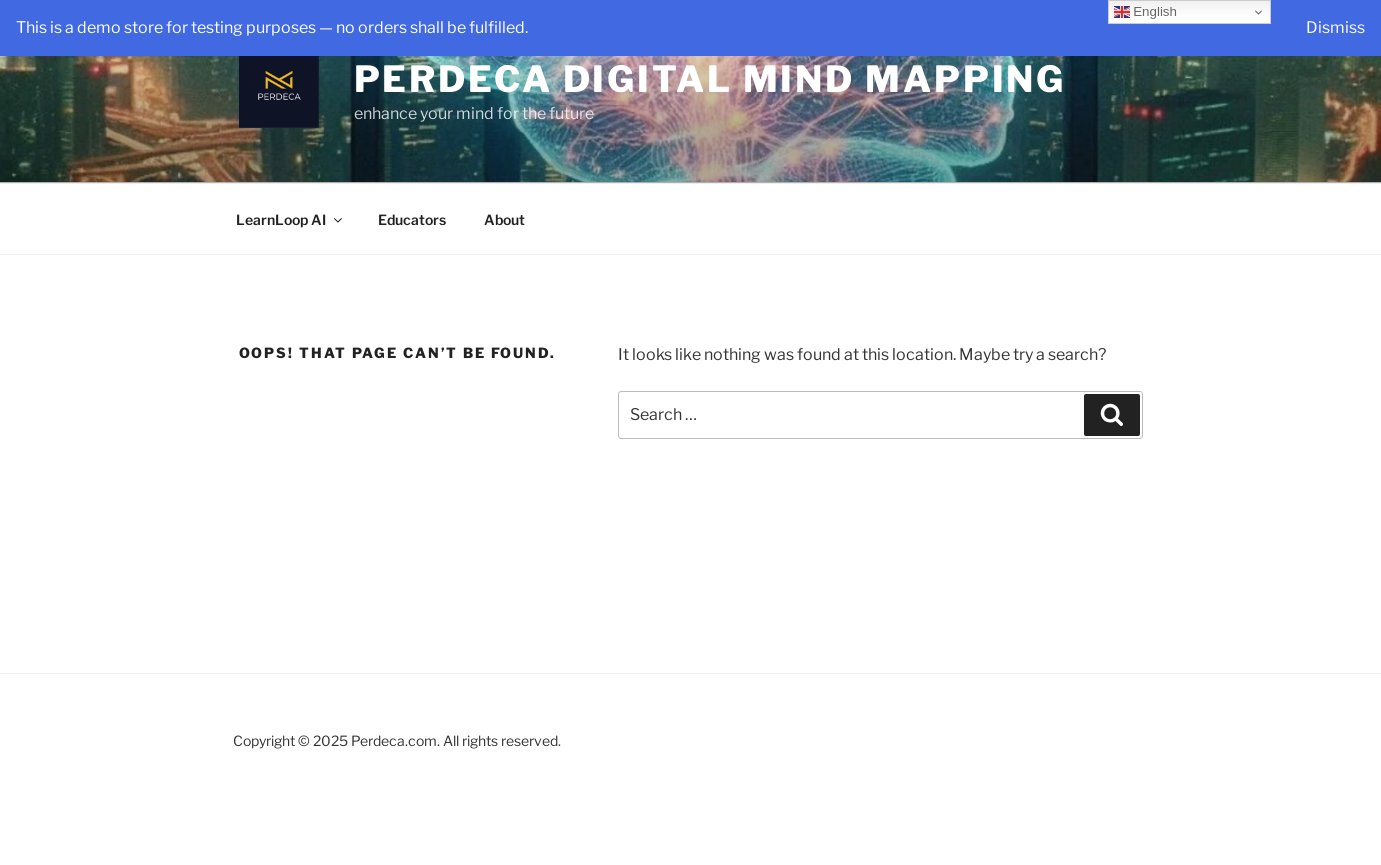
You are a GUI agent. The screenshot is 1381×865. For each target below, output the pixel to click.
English (1145, 12)
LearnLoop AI (290, 219)
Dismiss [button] (1335, 27)
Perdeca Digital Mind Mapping (710, 79)
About (504, 219)
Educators (412, 219)
